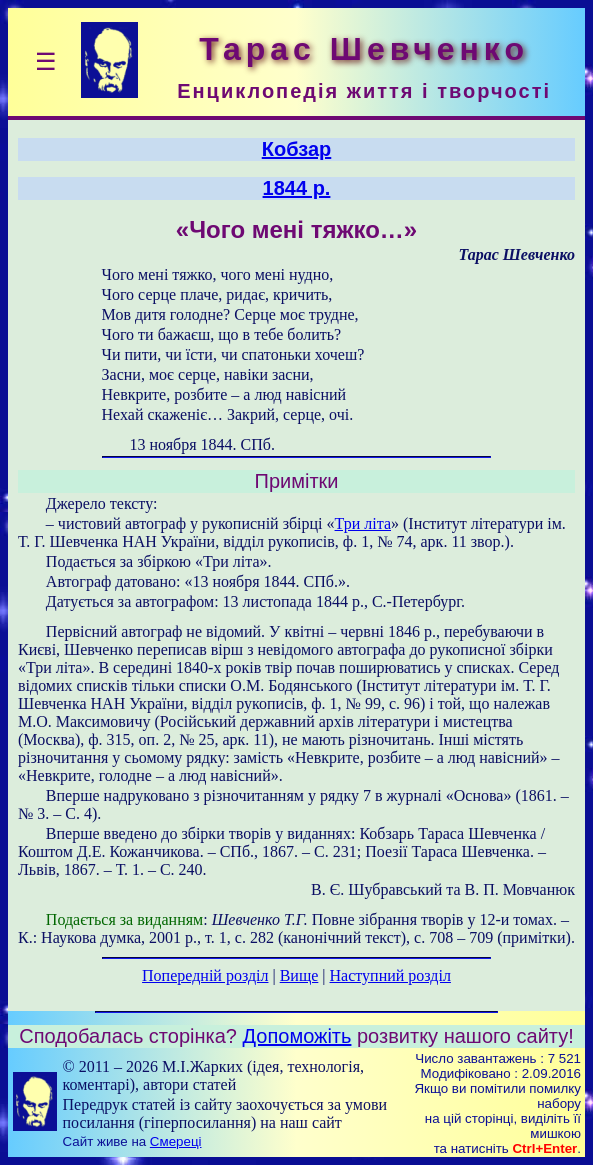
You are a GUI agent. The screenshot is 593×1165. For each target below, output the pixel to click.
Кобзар (297, 149)
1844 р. (297, 188)
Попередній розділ (205, 975)
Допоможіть (297, 1036)
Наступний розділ (390, 975)
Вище (299, 975)
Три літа (363, 523)
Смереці (176, 1141)
